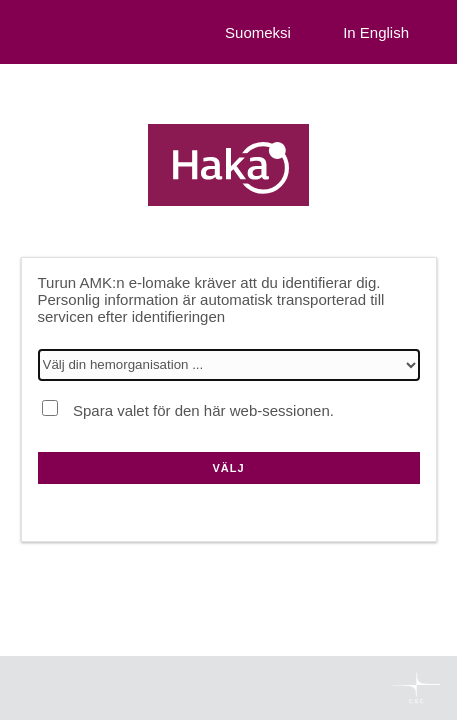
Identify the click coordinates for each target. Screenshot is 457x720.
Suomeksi (258, 32)
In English (376, 32)
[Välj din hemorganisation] (229, 365)
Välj (228, 468)
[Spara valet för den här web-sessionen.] (50, 408)
